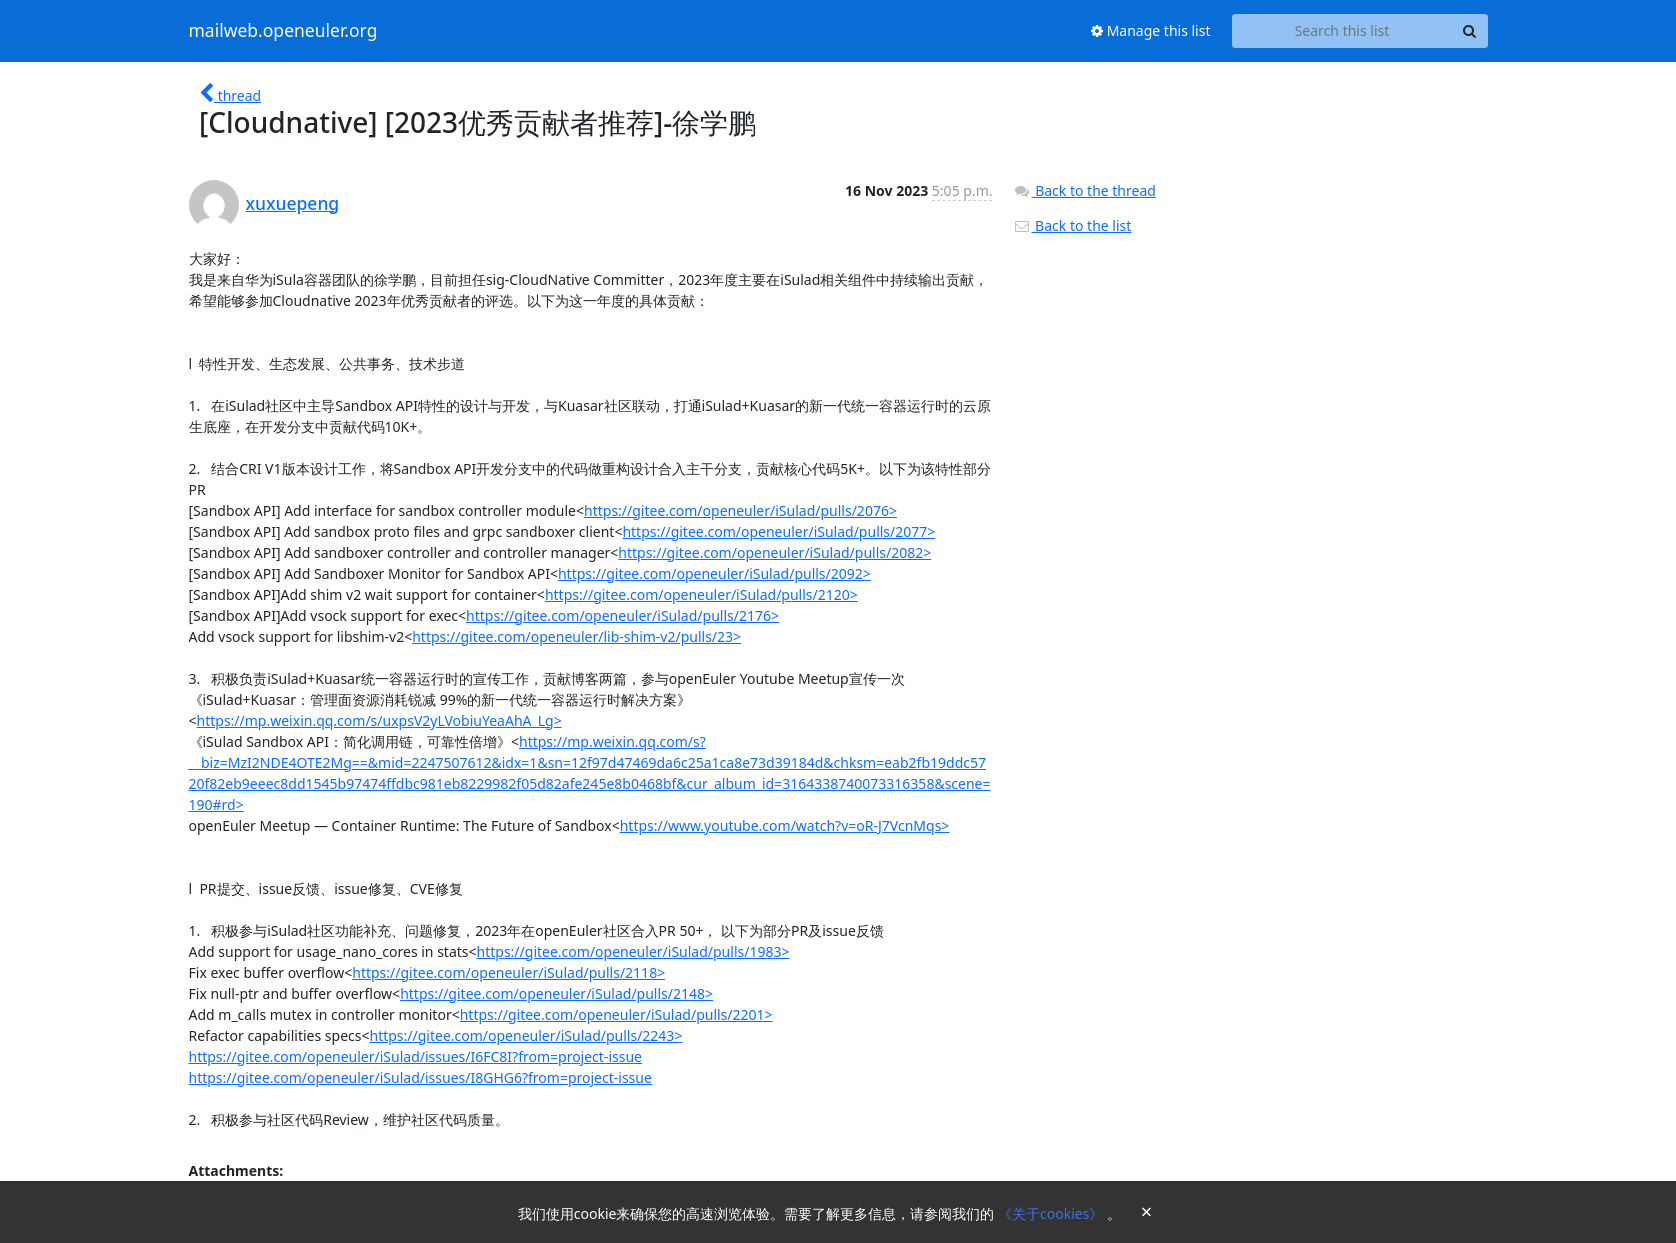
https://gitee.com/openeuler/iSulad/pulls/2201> (616, 1014)
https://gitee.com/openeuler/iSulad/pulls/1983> (633, 951)
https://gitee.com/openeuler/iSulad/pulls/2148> (556, 993)
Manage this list (1151, 30)
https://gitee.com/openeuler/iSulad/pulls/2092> (714, 573)
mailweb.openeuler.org (283, 31)
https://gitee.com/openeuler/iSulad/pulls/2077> (778, 531)
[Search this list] (1342, 31)
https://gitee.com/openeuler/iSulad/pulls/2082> (774, 552)
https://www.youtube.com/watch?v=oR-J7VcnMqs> (785, 825)
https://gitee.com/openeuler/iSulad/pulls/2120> (701, 594)
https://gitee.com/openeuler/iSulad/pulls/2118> (508, 972)
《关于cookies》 (1052, 1213)
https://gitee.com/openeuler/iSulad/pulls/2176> (622, 615)
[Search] (1470, 31)
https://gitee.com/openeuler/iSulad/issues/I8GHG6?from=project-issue (420, 1077)
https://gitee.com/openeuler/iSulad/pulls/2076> (740, 510)
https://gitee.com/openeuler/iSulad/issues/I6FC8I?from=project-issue (415, 1056)
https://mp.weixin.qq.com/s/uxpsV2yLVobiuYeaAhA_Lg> (379, 720)
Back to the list (1072, 225)
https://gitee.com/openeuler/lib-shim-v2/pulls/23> (576, 636)
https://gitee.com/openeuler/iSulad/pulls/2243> (525, 1035)
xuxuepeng (293, 203)
